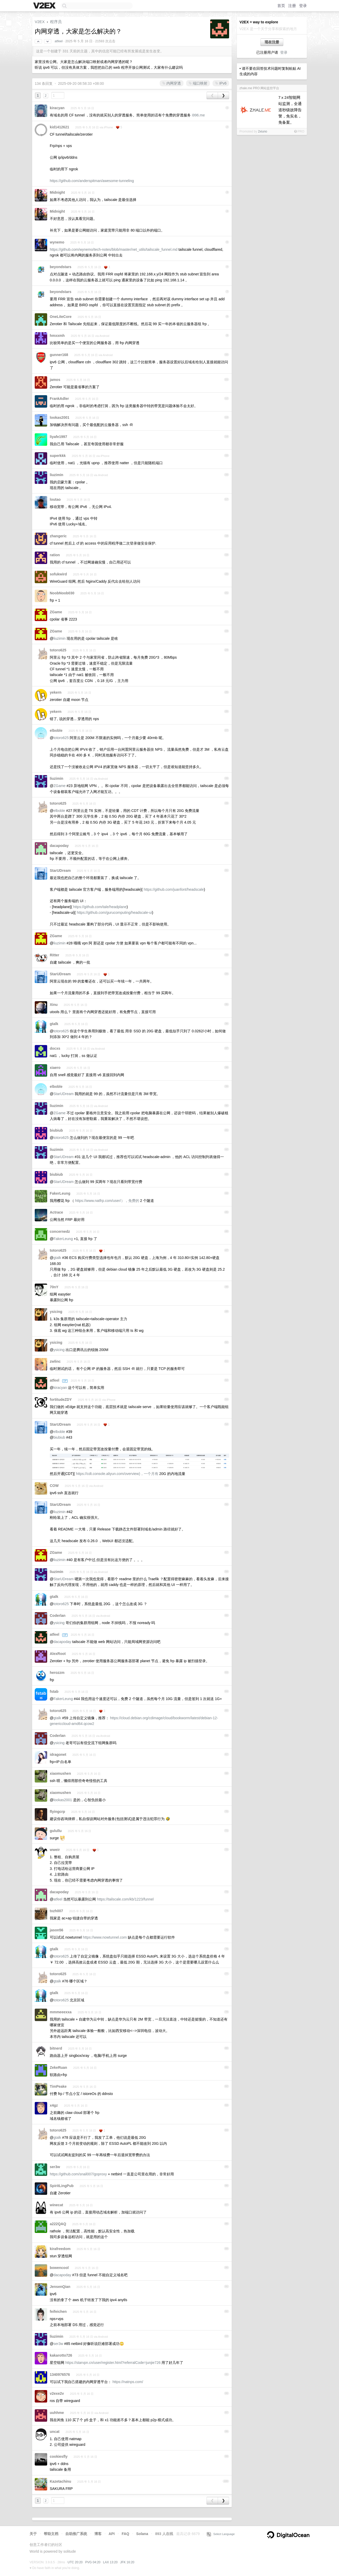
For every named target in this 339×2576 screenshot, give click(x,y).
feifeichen (58, 2311)
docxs (55, 1048)
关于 (33, 2534)
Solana (142, 2534)
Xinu (54, 1004)
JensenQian (60, 2287)
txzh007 (56, 1911)
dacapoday (59, 846)
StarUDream (60, 870)
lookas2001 (59, 417)
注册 (292, 5)
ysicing (56, 1312)
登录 (303, 5)
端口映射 (198, 83)
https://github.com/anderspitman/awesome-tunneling (92, 181)
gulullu (56, 1831)
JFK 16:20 (127, 2562)
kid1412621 (59, 127)
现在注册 (272, 42)
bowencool (59, 2268)
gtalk (54, 1024)
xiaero (55, 1068)
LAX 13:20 (110, 2562)
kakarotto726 (61, 2355)
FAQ (125, 2534)
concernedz (60, 1231)
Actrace (56, 1212)
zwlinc (55, 1361)
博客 (98, 2534)
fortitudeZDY (61, 1399)
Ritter (54, 955)
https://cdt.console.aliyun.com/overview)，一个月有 (117, 1474)
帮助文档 (51, 2534)
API (112, 2534)
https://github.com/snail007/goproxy (78, 2174)
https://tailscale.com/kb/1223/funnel (125, 1899)
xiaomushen (60, 1773)
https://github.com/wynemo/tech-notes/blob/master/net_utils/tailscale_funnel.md (114, 249)
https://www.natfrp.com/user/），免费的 (107, 1201)
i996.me (198, 115)
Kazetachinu (60, 2481)
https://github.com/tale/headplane (99, 907)
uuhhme (57, 2413)
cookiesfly (58, 2456)
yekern (55, 692)
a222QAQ (58, 2224)
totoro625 (58, 650)
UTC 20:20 (75, 2562)
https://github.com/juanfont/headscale (174, 889)
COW (54, 1486)
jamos (55, 380)
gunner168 (59, 355)
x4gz (54, 2105)
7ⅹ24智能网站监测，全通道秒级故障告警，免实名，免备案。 (290, 109)
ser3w (55, 2167)
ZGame (56, 612)
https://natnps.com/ (127, 2382)
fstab (54, 1691)
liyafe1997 (58, 437)
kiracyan (57, 108)
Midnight (57, 192)
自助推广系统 (76, 2534)
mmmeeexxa (61, 2012)
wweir (55, 1850)
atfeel (59, 41)
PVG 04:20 (93, 2562)
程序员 (56, 21)
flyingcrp (57, 1811)
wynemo (57, 242)
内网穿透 (171, 83)
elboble (56, 730)
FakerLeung (60, 1193)
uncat (54, 2431)
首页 (281, 5)
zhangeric (58, 536)
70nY (54, 1287)
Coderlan (58, 1615)
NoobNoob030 (62, 593)
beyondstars (60, 267)
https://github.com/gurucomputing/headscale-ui (114, 912)
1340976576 (60, 2374)
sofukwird (58, 574)
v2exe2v (57, 2393)
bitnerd (56, 2048)
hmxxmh (57, 335)
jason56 (56, 1930)
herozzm (57, 1672)
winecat (56, 2205)
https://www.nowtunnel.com (105, 1937)
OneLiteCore (61, 317)
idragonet (58, 1754)
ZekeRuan (58, 2067)
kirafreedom (60, 2249)
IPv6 (221, 83)
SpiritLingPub (62, 2186)
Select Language (221, 2534)
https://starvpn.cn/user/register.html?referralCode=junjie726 (113, 2363)
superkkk (58, 456)
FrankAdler (59, 398)
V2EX (40, 21)
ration (55, 555)
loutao (55, 499)
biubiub (56, 1130)
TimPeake (58, 2086)
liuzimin (56, 475)
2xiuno (262, 131)
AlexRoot (58, 1654)
